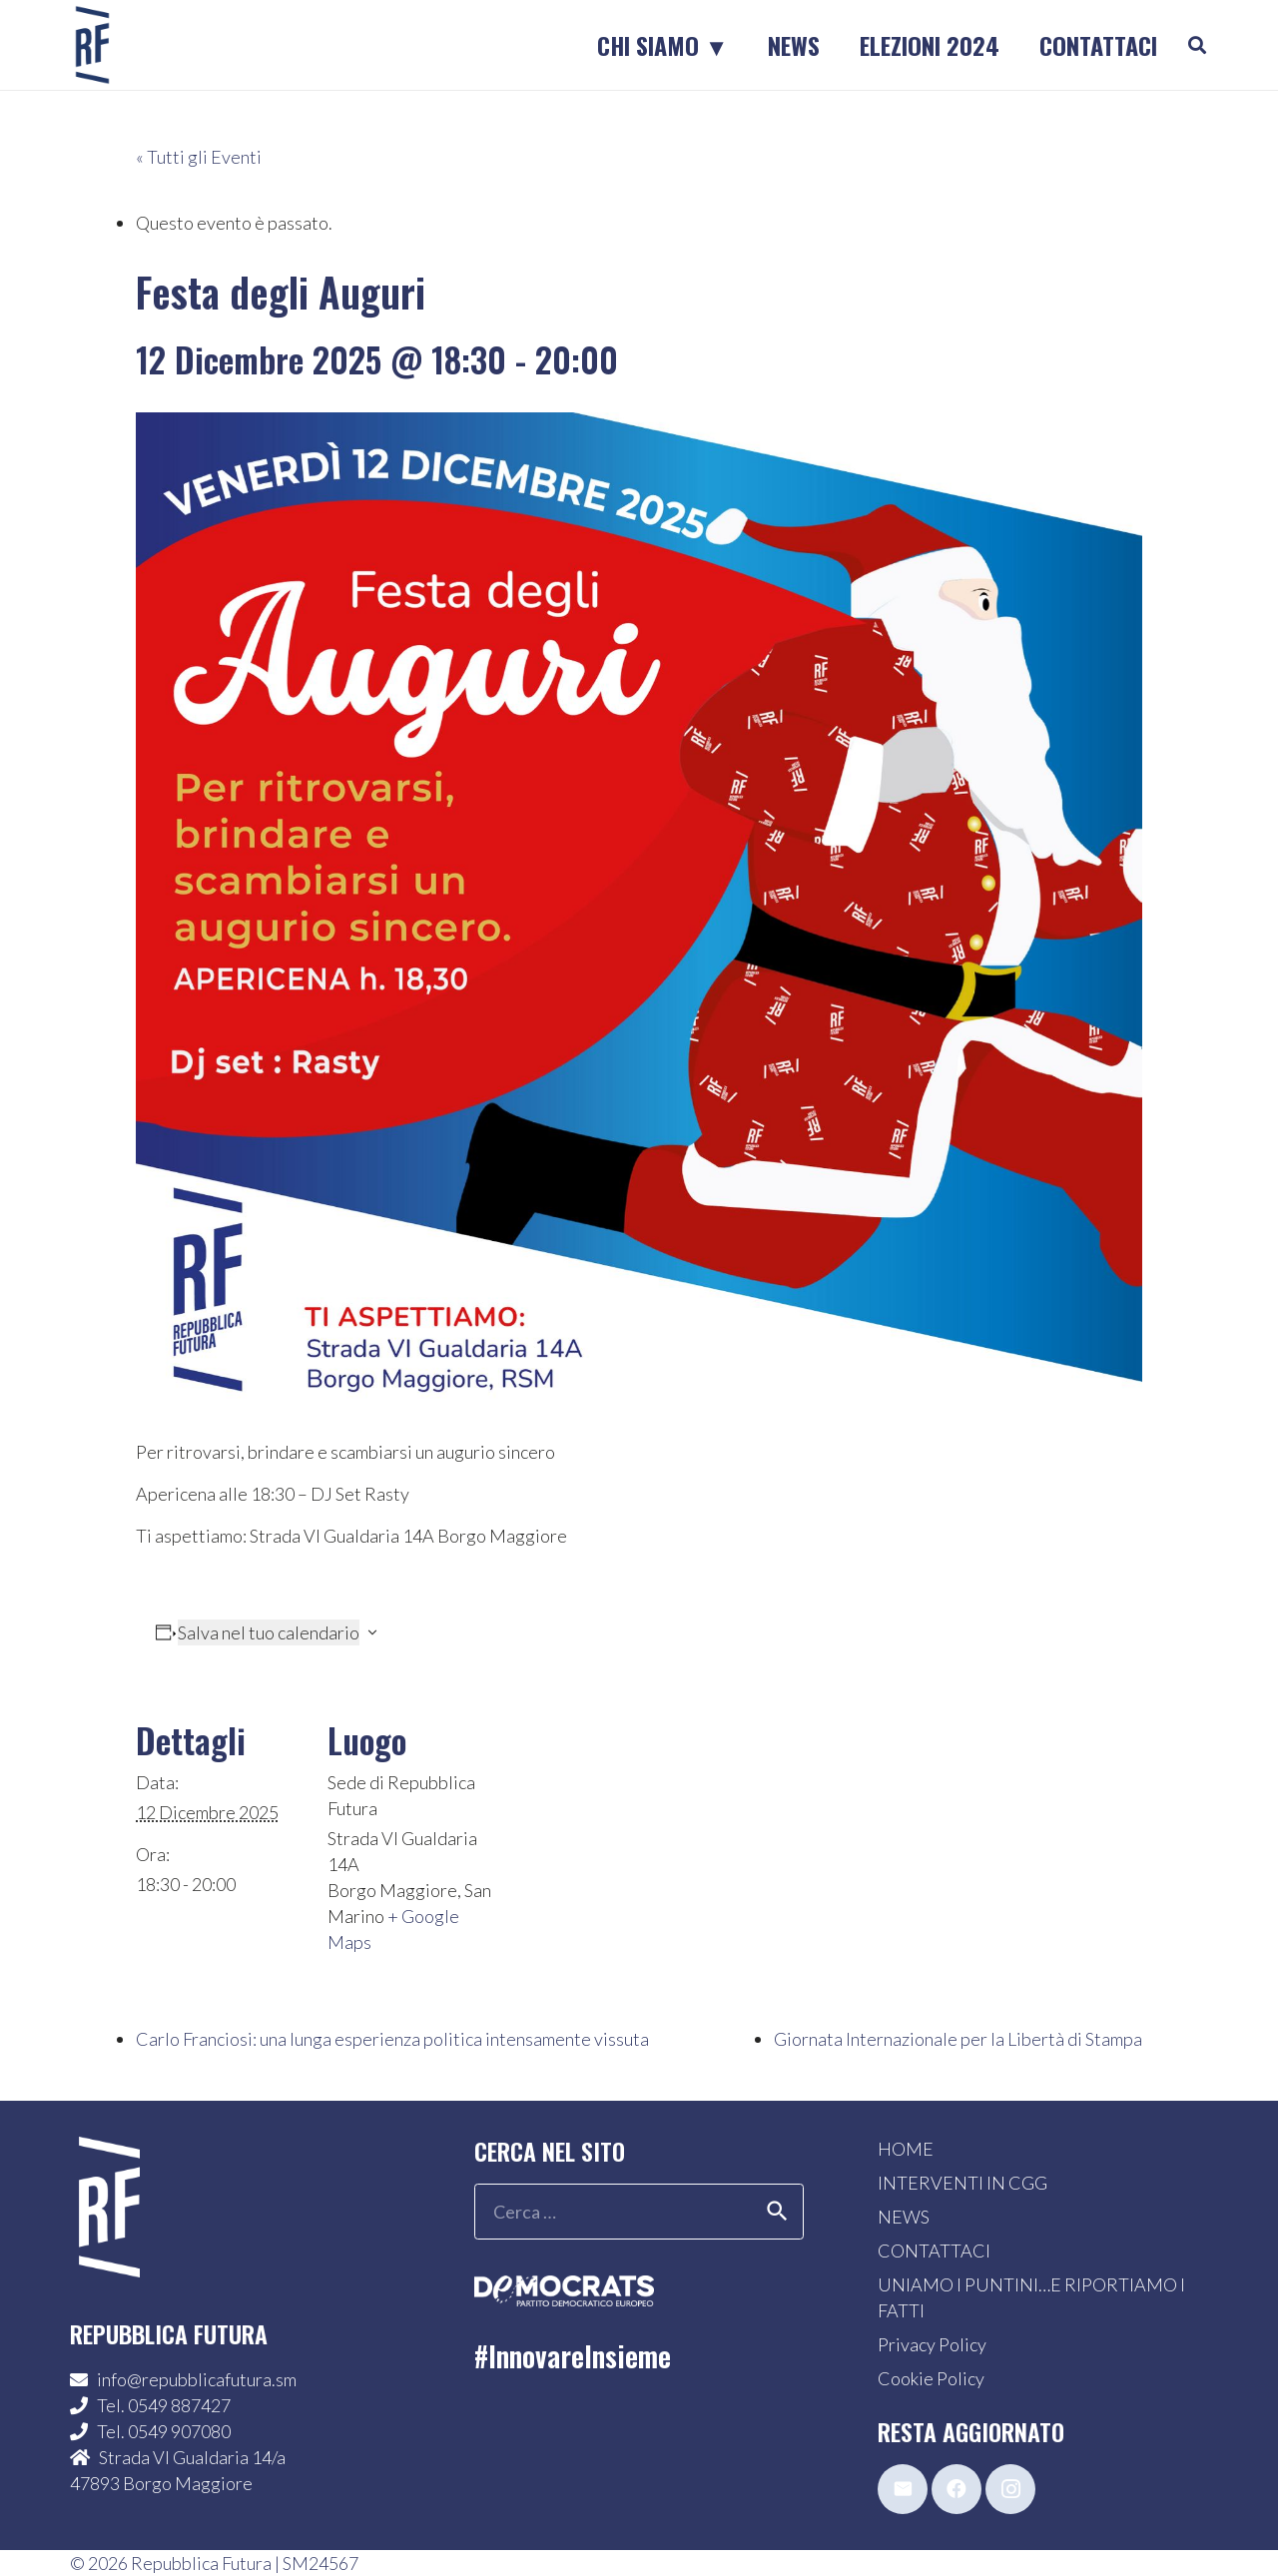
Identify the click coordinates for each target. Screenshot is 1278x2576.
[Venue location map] (624, 1825)
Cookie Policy (931, 2378)
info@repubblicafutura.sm (197, 2379)
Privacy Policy (932, 2344)
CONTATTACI (934, 2250)
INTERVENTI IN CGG (962, 2183)
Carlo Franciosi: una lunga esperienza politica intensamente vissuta (392, 2039)
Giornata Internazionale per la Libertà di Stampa (958, 2039)
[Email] (903, 2489)
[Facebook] (956, 2489)
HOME (906, 2149)
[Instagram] (1010, 2489)
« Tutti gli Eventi (199, 157)
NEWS (904, 2217)
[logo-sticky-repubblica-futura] (92, 45)
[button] (1197, 45)
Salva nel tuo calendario (268, 1632)
